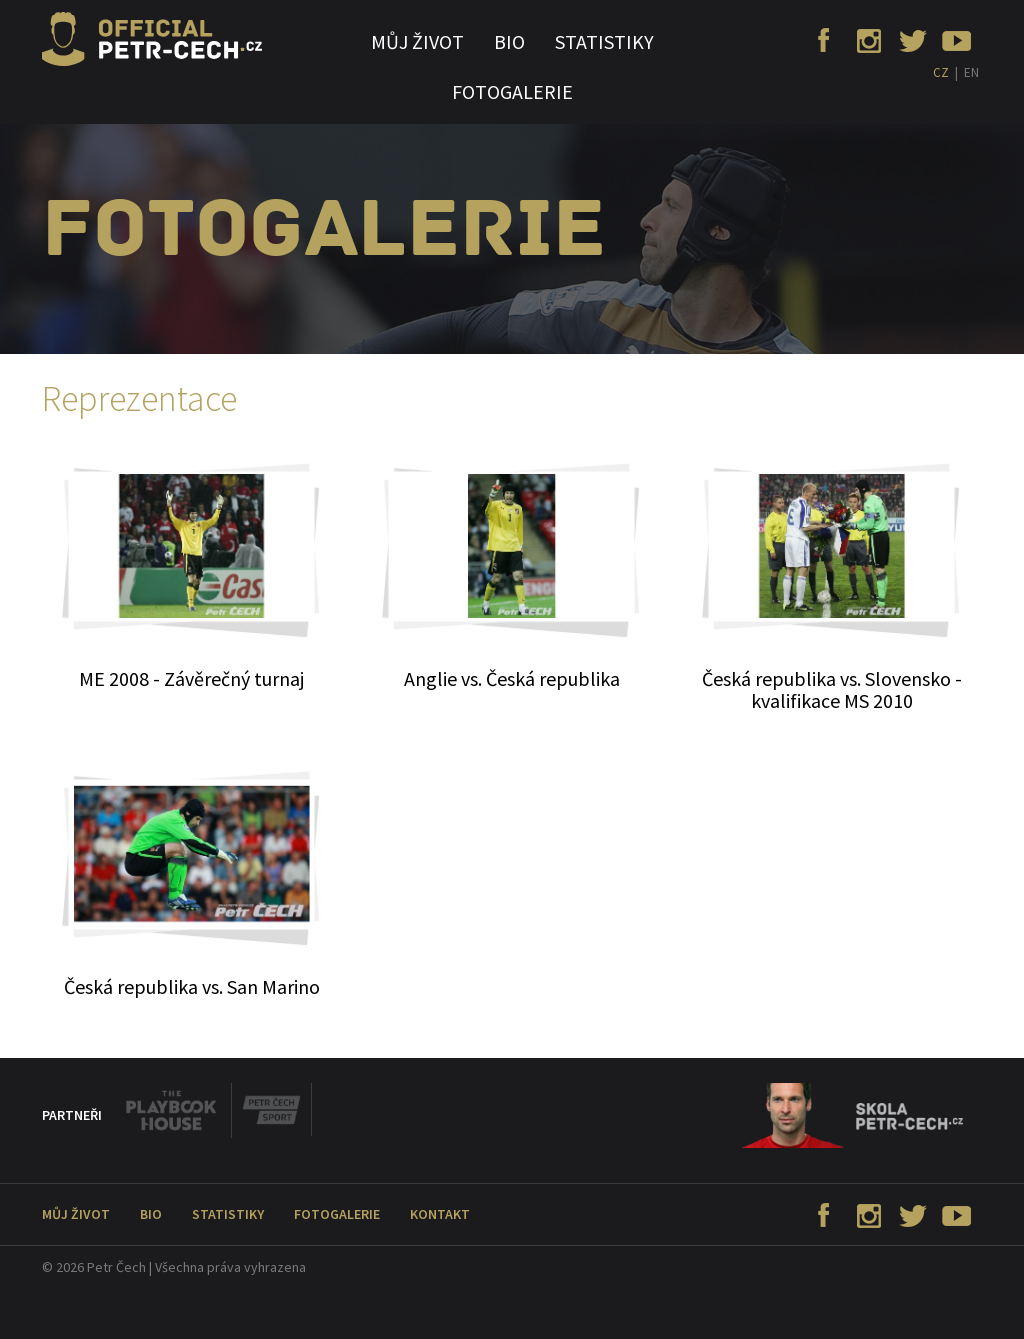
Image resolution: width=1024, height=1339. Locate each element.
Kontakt (440, 1214)
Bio (509, 41)
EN (971, 72)
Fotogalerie (512, 91)
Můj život (417, 41)
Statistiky (604, 41)
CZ (941, 72)
